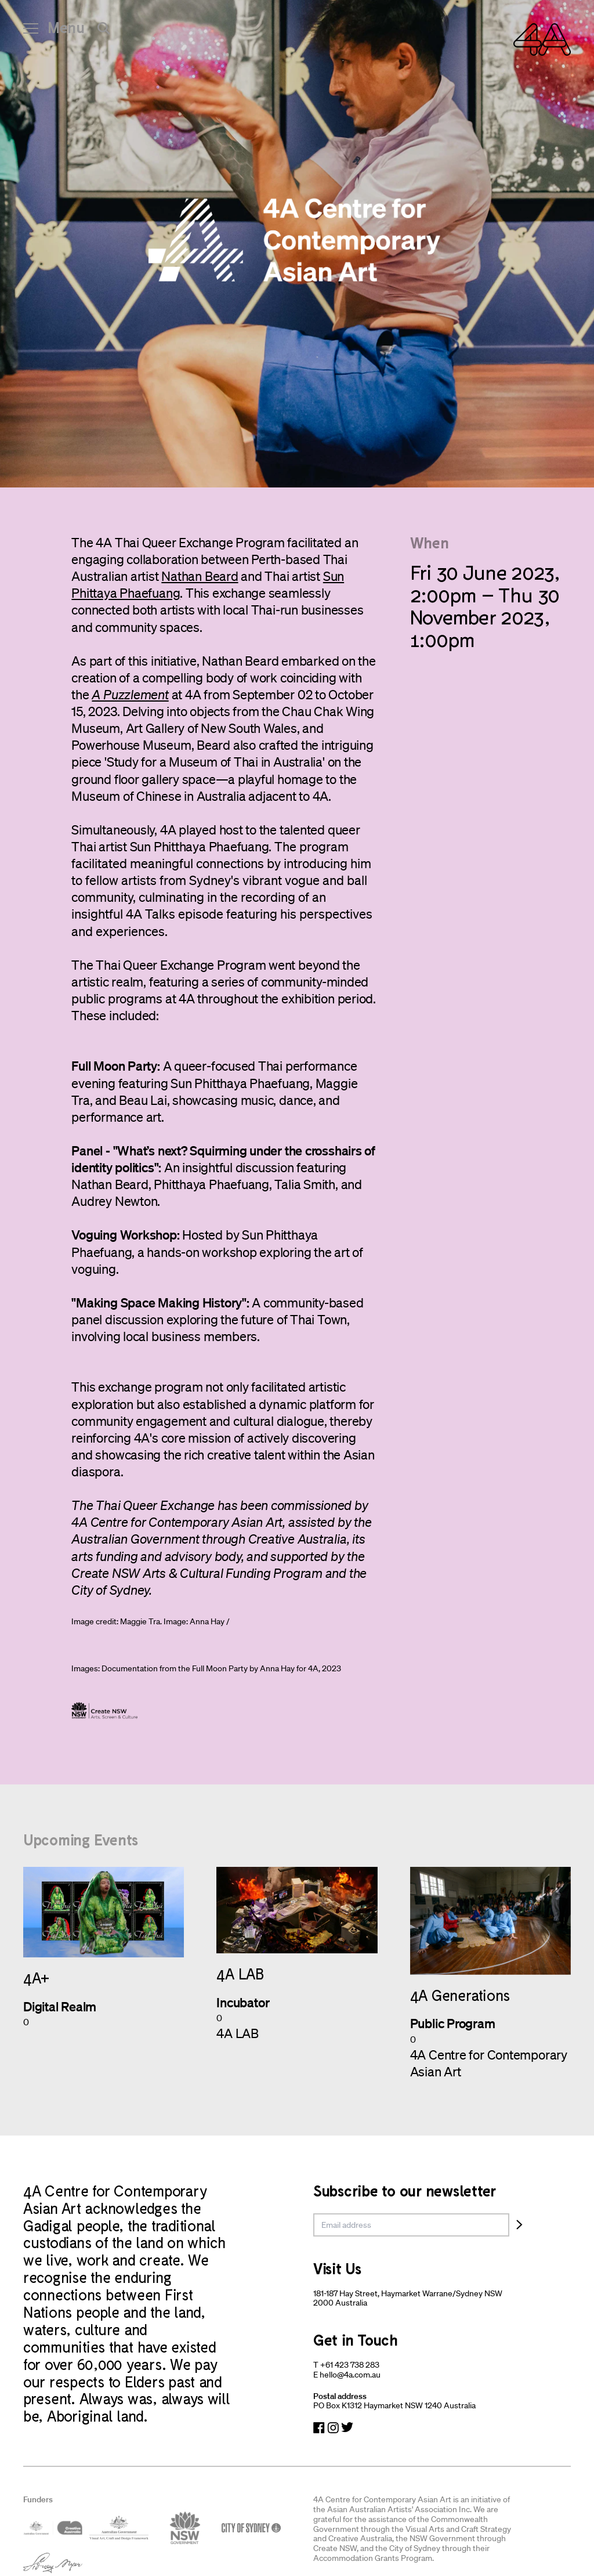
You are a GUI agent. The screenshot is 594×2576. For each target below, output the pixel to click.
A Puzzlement (130, 694)
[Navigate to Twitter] (347, 2427)
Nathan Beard (199, 576)
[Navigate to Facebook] (319, 2427)
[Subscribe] (519, 2225)
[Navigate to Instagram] (333, 2427)
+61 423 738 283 (349, 2365)
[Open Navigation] (54, 32)
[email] (411, 2225)
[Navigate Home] (542, 39)
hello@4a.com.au (350, 2374)
